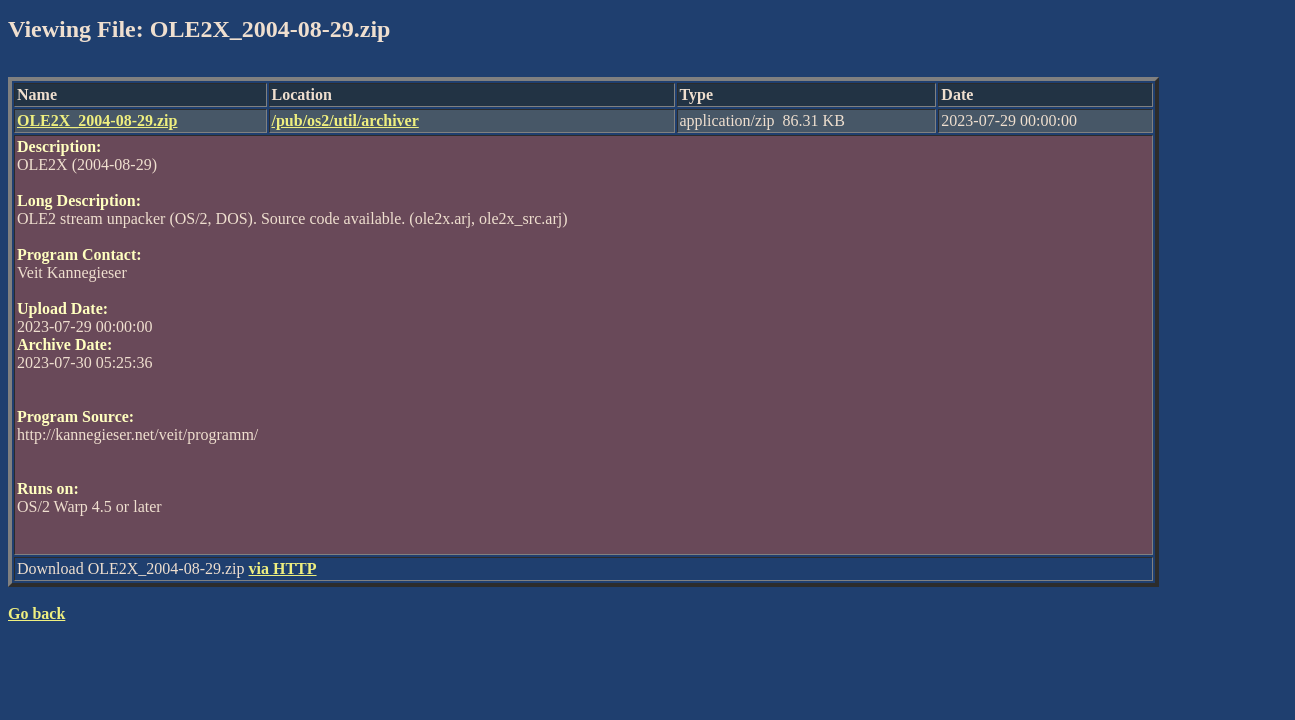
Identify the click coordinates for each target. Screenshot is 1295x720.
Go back (36, 613)
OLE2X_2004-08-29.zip (97, 120)
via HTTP (283, 568)
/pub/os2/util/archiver (345, 120)
